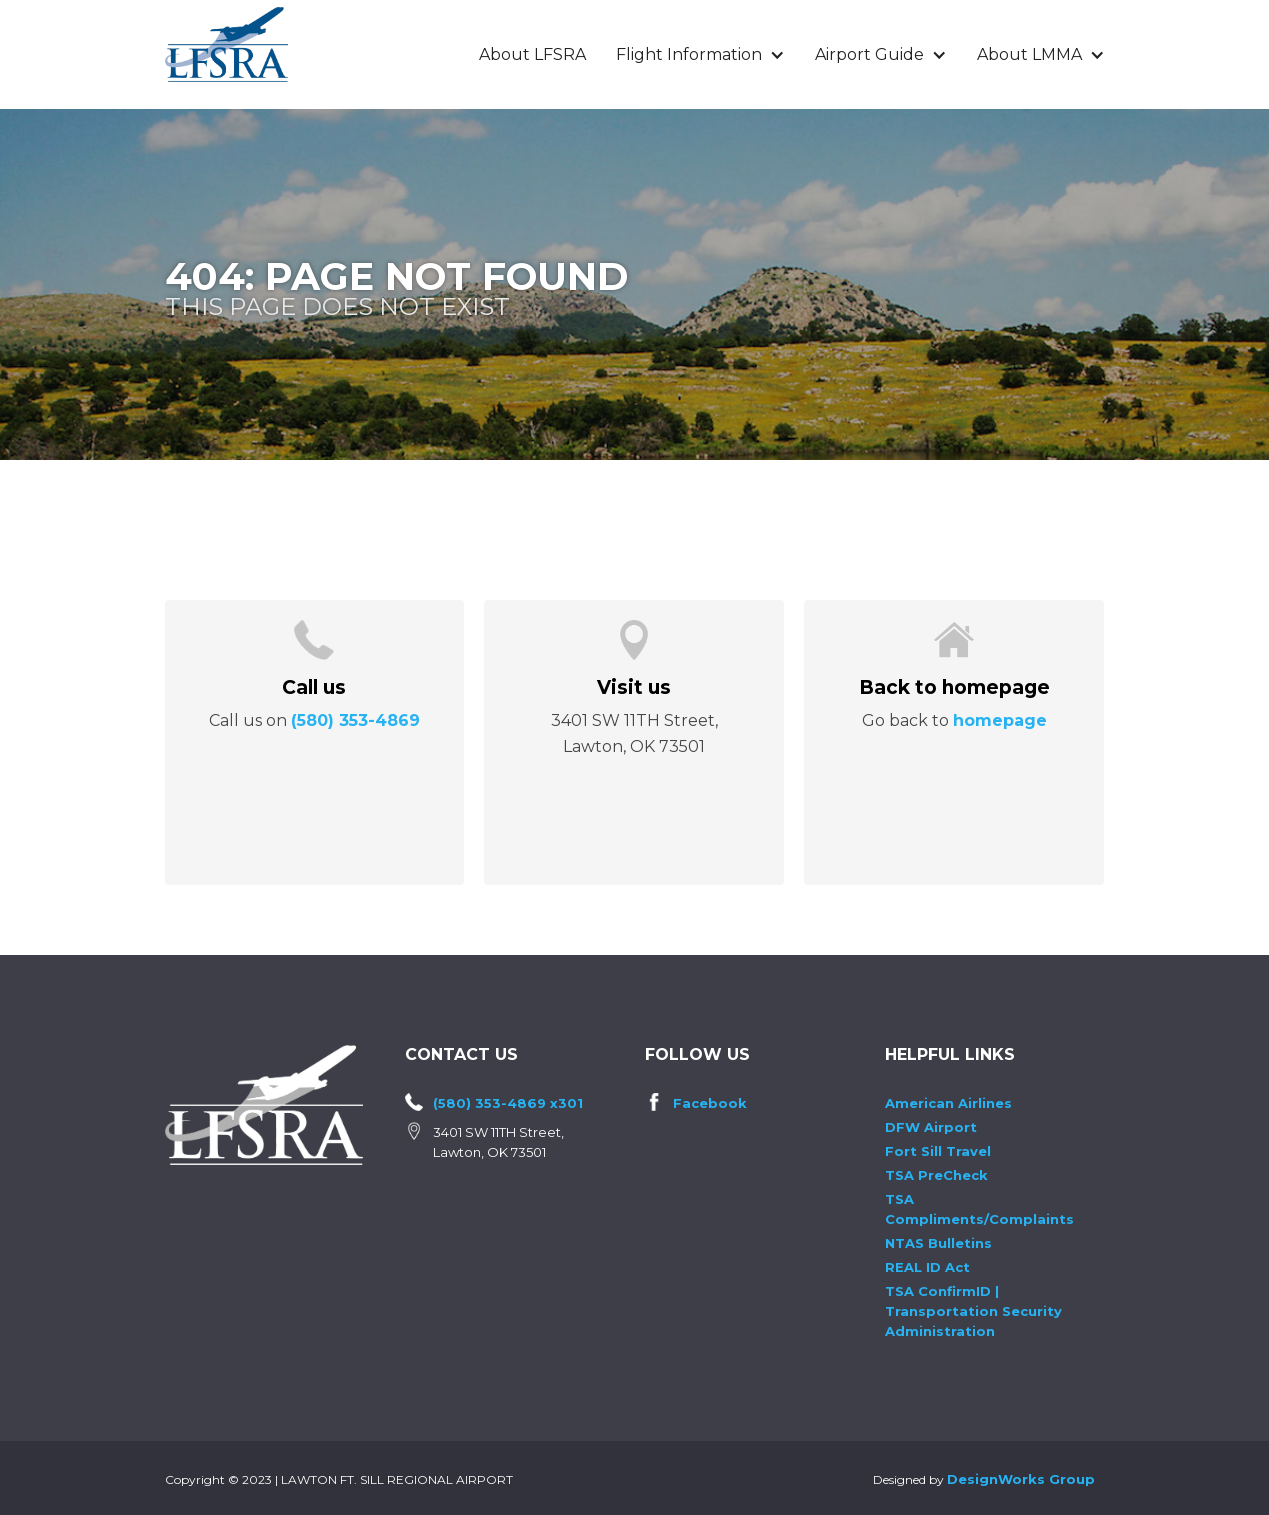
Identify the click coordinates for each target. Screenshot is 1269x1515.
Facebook (710, 1103)
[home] (227, 44)
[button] (700, 55)
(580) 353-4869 (355, 720)
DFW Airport (931, 1127)
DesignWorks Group (1021, 1479)
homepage (1000, 720)
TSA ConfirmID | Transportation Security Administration (973, 1311)
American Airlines (948, 1103)
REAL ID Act (927, 1267)
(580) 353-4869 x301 (508, 1103)
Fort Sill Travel (938, 1151)
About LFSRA (532, 54)
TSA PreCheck (936, 1175)
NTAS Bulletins (938, 1243)
